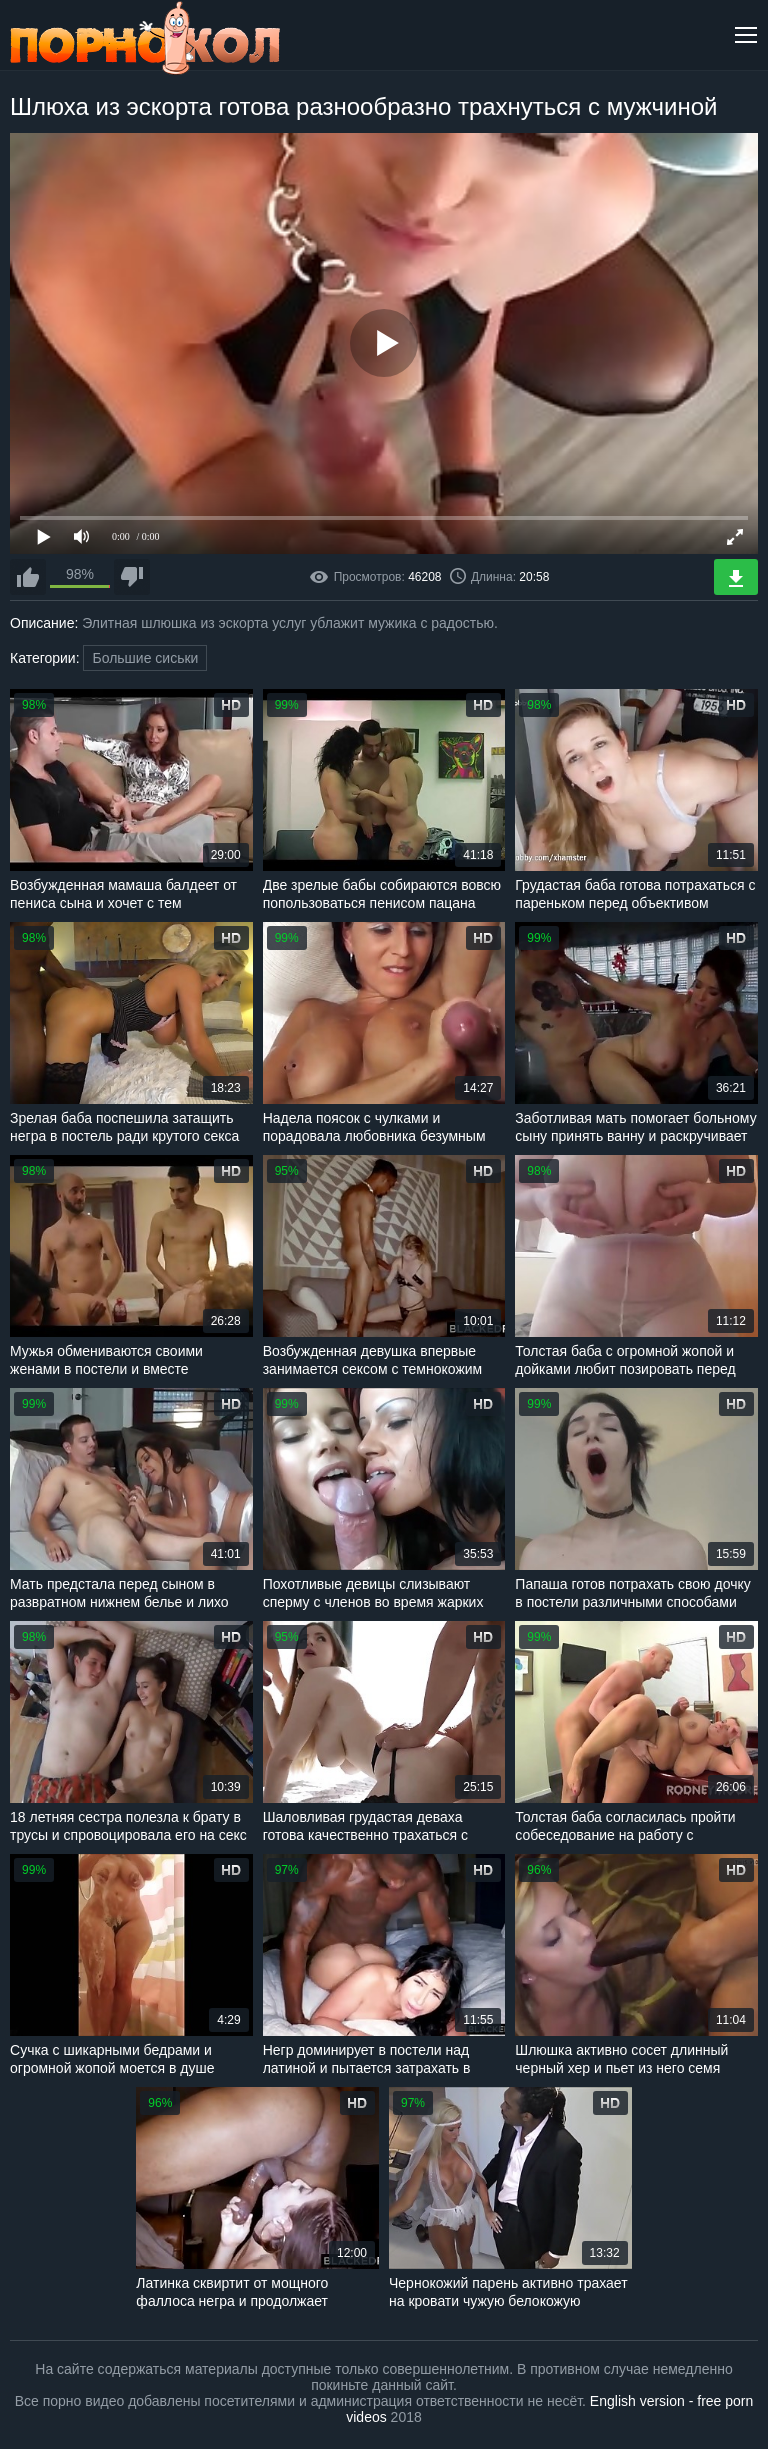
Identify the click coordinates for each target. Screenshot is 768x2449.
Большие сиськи (145, 658)
